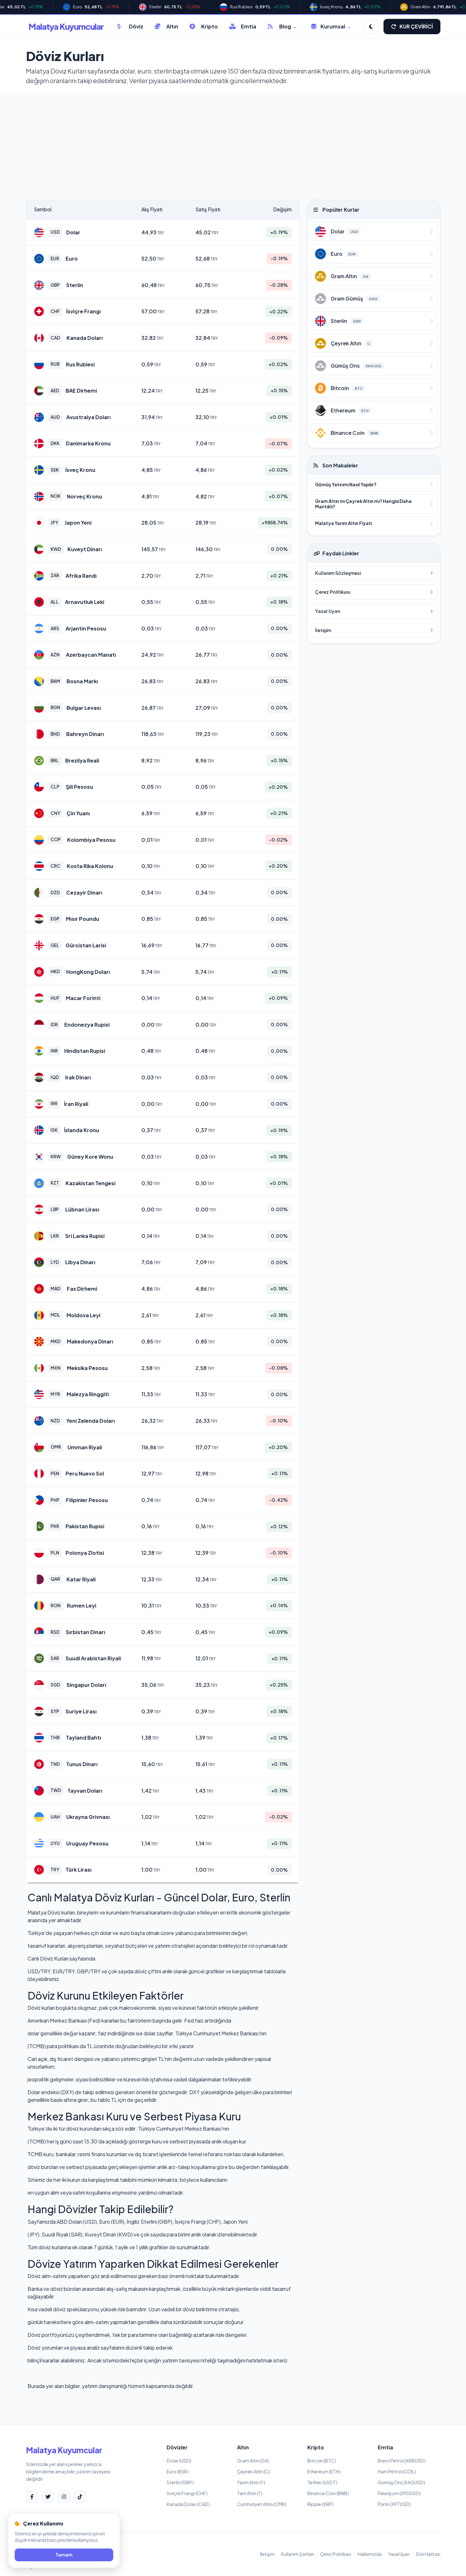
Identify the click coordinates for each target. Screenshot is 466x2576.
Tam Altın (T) (250, 2493)
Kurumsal (331, 26)
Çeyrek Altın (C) (253, 2471)
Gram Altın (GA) (253, 2460)
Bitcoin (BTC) (321, 2460)
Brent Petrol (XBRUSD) (402, 2460)
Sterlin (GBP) (180, 2482)
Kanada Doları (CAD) (188, 2504)
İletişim (267, 2554)
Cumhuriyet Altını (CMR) (262, 2504)
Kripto (204, 26)
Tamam (64, 2554)
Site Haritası (428, 2554)
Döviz (130, 26)
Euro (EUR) (177, 2471)
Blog (282, 26)
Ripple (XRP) (320, 2504)
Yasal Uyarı (398, 2554)
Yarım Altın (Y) (251, 2482)
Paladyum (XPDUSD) (399, 2493)
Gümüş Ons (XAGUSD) (401, 2482)
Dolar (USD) (179, 2460)
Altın (166, 26)
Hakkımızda (370, 2554)
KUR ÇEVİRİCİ (412, 26)
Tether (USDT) (322, 2482)
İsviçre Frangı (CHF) (187, 2493)
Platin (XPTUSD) (394, 2504)
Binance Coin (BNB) (328, 2493)
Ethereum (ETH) (324, 2471)
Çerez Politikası (335, 2554)
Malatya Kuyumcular (66, 26)
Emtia (242, 26)
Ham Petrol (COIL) (397, 2471)
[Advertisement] (233, 136)
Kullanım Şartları (297, 2554)
